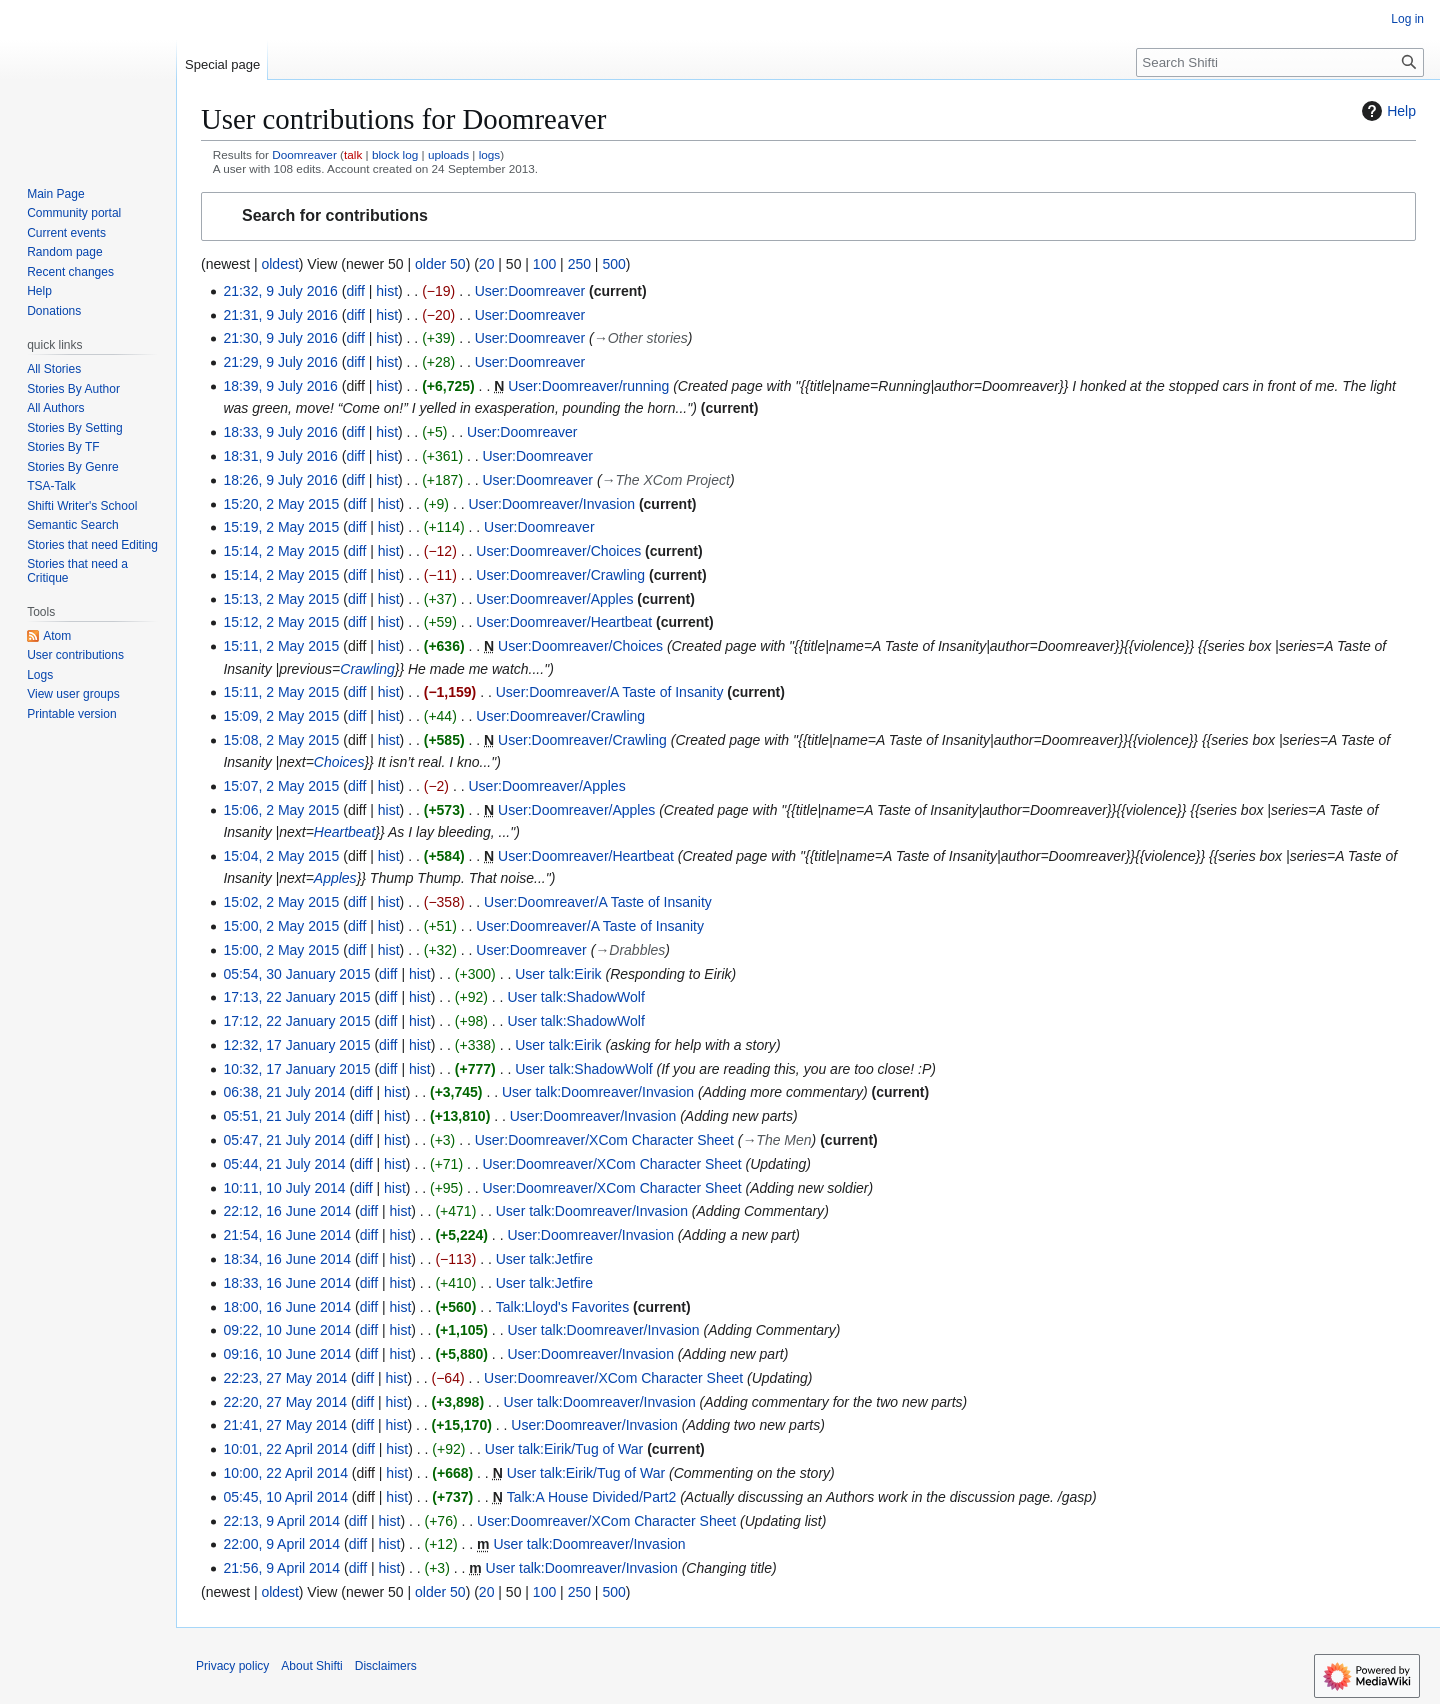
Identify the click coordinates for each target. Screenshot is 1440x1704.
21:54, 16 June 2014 (287, 1235)
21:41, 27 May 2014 (285, 1425)
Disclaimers (386, 1666)
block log (395, 154)
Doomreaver (304, 154)
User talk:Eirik (558, 974)
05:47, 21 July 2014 (284, 1140)
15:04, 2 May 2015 (281, 856)
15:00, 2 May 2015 (281, 926)
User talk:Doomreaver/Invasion (598, 1092)
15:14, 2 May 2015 (281, 551)
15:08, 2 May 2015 (281, 740)
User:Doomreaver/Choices (558, 551)
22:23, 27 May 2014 (285, 1378)
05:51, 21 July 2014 (284, 1116)
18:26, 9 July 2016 (280, 480)
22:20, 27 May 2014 (285, 1402)
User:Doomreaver (530, 291)
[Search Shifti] (1280, 62)
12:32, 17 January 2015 (296, 1045)
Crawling (367, 669)
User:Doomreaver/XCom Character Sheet (604, 1140)
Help (1386, 111)
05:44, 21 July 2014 (284, 1164)
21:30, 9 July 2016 (280, 338)
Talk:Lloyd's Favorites (562, 1307)
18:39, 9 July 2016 (280, 386)
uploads (448, 154)
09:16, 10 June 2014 (287, 1354)
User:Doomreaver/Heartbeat (564, 622)
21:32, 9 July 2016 (280, 291)
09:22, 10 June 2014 (287, 1330)
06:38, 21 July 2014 (284, 1092)
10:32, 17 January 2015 (296, 1069)
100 (544, 264)
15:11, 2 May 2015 (281, 646)
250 (579, 264)
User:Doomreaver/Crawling (560, 575)
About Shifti (311, 1666)
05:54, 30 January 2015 (296, 974)
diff (355, 291)
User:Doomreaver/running (588, 386)
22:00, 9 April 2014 (281, 1544)
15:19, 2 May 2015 (281, 527)
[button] (808, 216)
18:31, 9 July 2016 (280, 456)
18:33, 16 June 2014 (287, 1283)
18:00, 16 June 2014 (287, 1307)
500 (613, 264)
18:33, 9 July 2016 (280, 432)
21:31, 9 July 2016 (280, 315)
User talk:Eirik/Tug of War (564, 1449)
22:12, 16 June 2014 (287, 1211)
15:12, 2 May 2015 (281, 622)
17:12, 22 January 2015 (296, 1021)
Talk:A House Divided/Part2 (592, 1497)
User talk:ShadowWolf (575, 997)
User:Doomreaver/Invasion (551, 504)
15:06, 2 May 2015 (281, 810)
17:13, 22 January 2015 (296, 997)
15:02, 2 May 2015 (281, 902)
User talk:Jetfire (544, 1259)
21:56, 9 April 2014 (281, 1568)
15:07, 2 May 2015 (281, 786)
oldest (279, 264)
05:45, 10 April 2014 (285, 1497)
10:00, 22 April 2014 (285, 1473)
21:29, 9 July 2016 (280, 362)
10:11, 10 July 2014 (284, 1188)
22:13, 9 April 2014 (281, 1521)
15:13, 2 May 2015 (281, 599)
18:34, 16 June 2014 (287, 1259)
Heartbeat (344, 832)
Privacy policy (232, 1666)
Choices (339, 762)
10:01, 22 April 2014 (285, 1449)
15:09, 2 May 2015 (281, 716)
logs (490, 154)
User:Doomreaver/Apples (554, 599)
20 (487, 264)
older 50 (440, 264)
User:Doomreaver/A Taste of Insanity (610, 692)
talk (353, 154)
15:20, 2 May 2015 (281, 504)
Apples (335, 878)
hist (387, 291)
